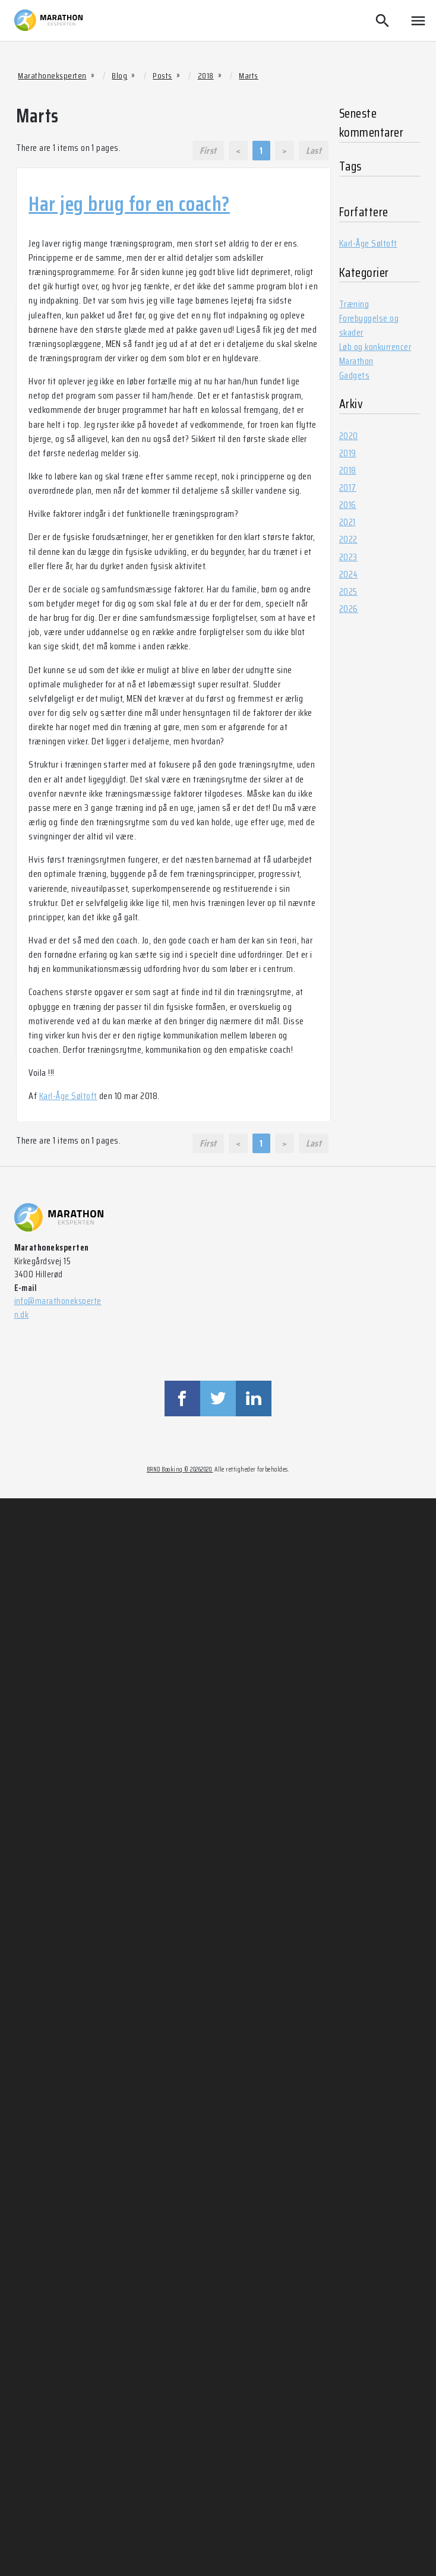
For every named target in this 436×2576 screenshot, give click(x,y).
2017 (347, 487)
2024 (348, 574)
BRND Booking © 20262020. (180, 1469)
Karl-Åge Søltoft (68, 1095)
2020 (348, 435)
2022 (348, 539)
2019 (347, 453)
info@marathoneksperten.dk (58, 1308)
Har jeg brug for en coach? (129, 203)
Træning (354, 303)
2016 (347, 504)
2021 (347, 521)
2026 (348, 608)
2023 (348, 557)
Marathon (356, 360)
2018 (347, 470)
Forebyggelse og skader (369, 325)
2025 (348, 591)
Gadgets (354, 375)
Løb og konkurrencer (375, 346)
